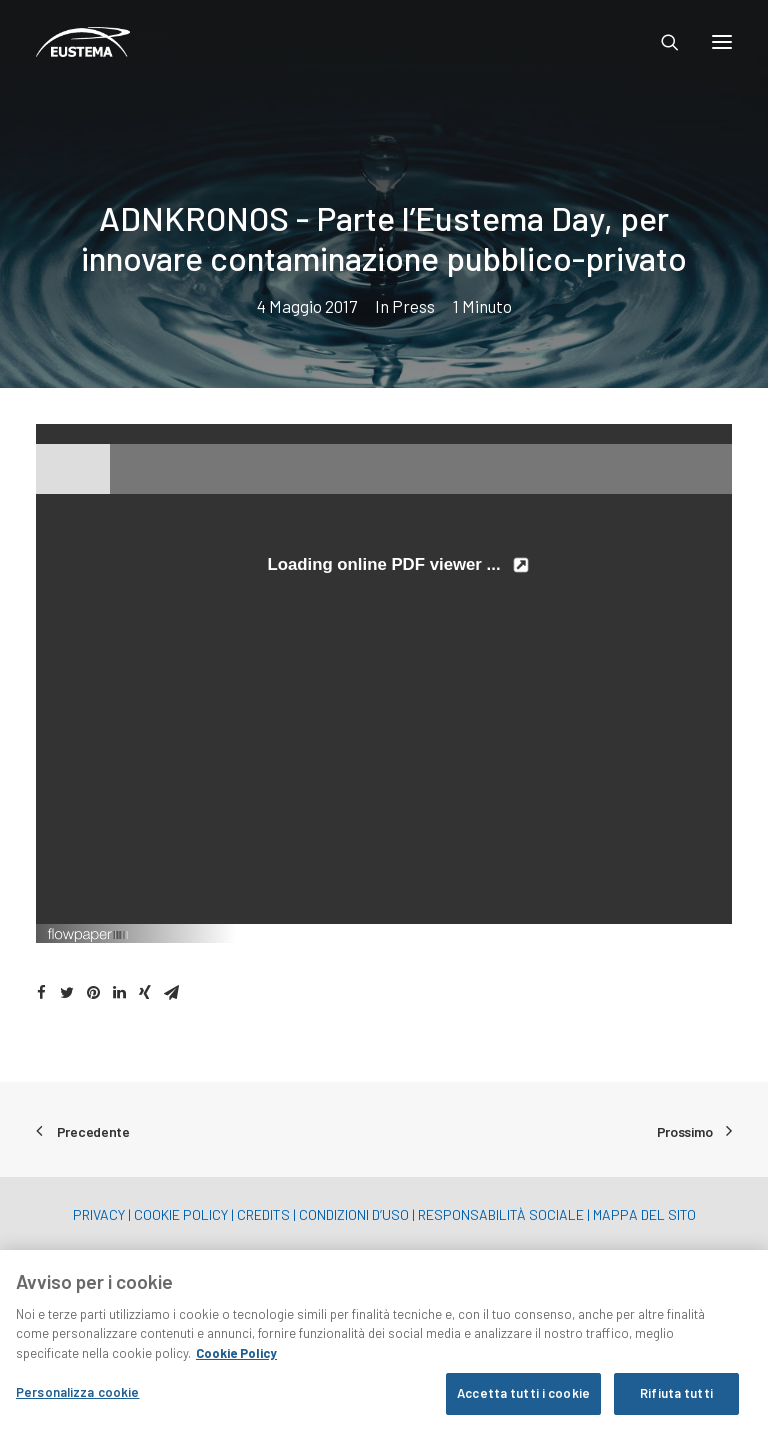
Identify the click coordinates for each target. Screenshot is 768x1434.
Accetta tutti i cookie (523, 1396)
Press (413, 306)
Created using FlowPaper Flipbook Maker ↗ (626, 933)
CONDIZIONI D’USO (354, 1214)
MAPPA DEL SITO (644, 1214)
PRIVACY (99, 1214)
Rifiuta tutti (676, 1396)
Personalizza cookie (77, 1395)
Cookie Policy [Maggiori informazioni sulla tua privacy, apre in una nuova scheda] (236, 1355)
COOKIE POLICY (181, 1214)
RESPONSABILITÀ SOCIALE (501, 1214)
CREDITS (263, 1214)
